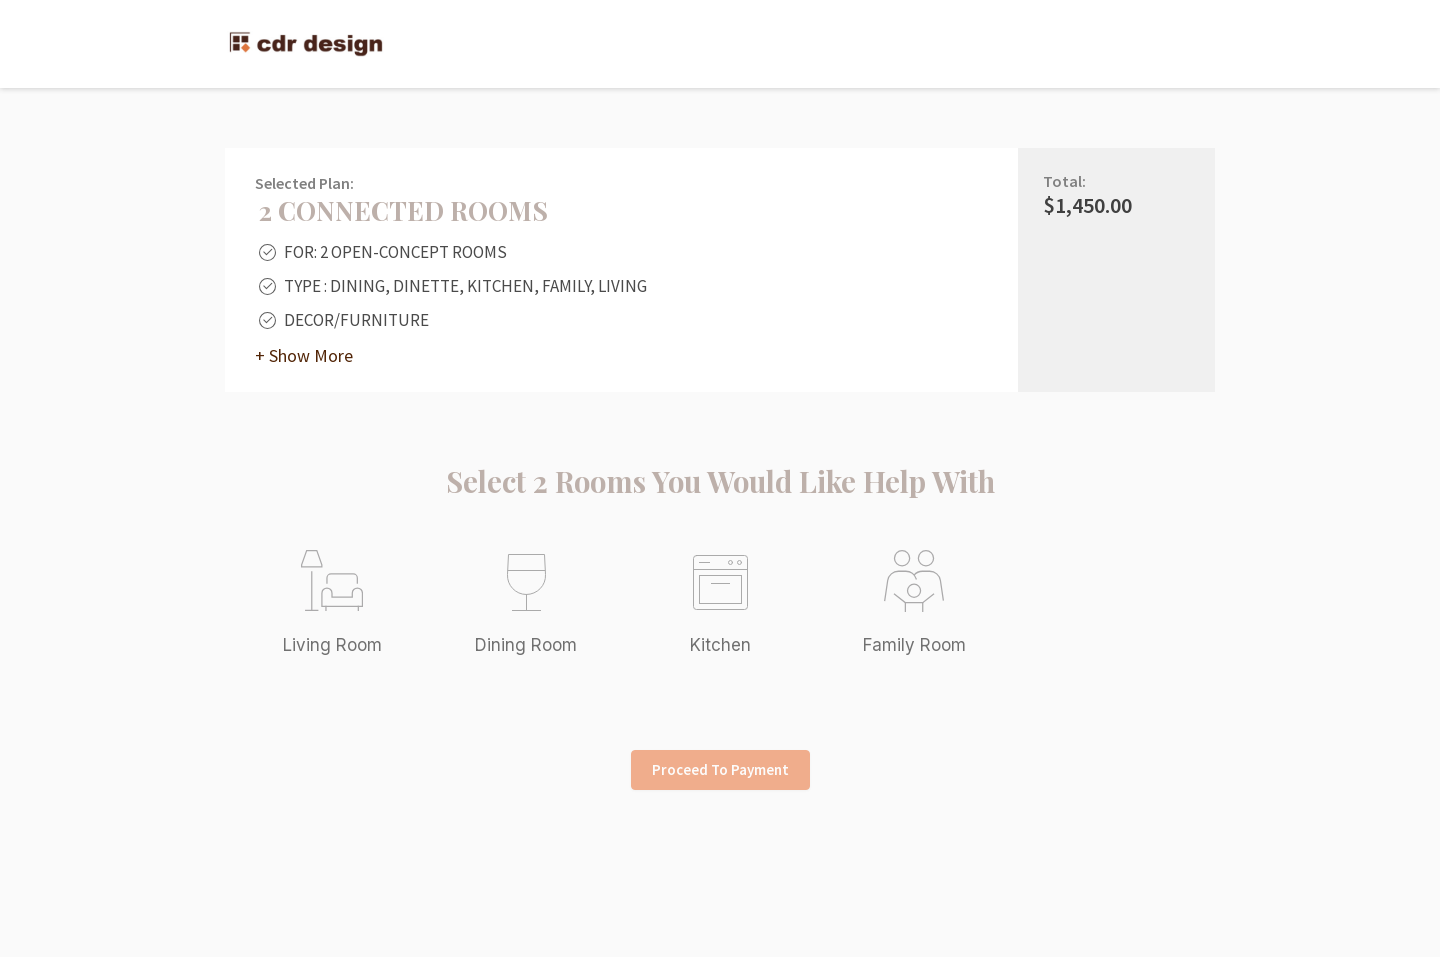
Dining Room (526, 645)
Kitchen (720, 645)
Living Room (332, 645)
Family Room (914, 645)
